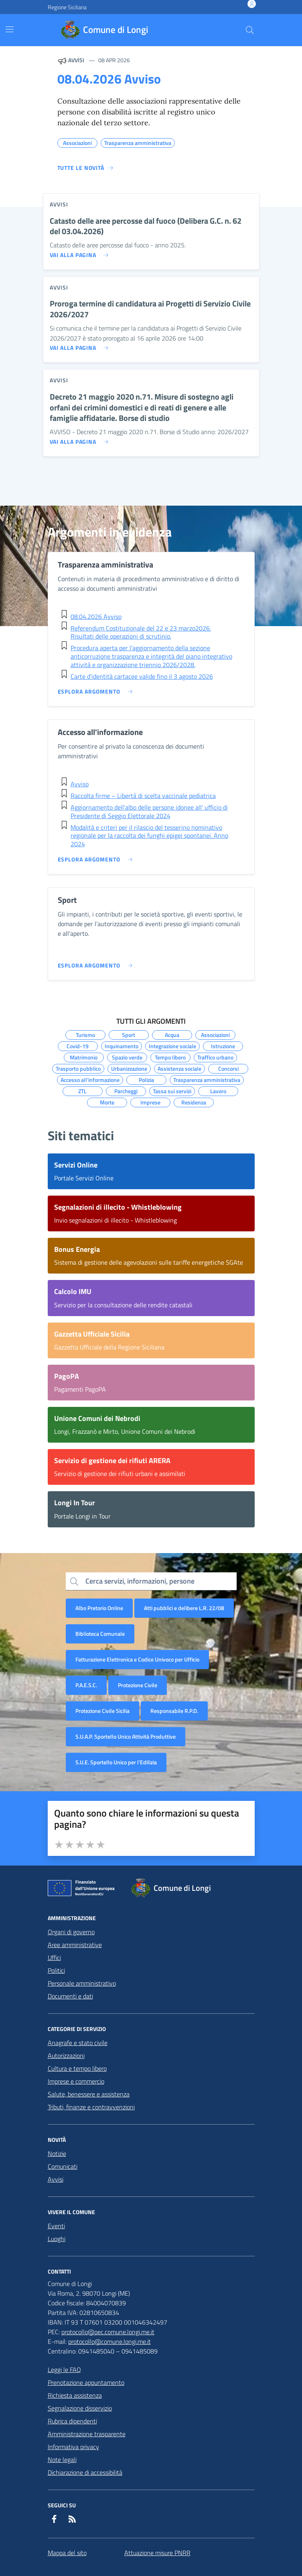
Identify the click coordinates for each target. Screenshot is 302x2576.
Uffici (54, 1957)
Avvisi (55, 2179)
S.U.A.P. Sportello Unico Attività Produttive (125, 1736)
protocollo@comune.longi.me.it (109, 2341)
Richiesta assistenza (75, 2395)
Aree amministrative (75, 1944)
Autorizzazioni (66, 2055)
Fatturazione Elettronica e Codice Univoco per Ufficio (137, 1659)
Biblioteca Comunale (100, 1633)
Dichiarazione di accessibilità (85, 2472)
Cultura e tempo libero (77, 2068)
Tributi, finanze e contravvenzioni (91, 2107)
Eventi (56, 2226)
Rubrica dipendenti (72, 2421)
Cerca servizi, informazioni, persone (140, 1581)
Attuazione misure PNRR (157, 2553)
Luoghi (56, 2238)
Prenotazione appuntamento (86, 2382)
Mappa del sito (67, 2553)
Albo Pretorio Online (99, 1608)
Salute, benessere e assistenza (89, 2094)
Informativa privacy (73, 2446)
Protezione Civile (137, 1685)
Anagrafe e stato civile (77, 2042)
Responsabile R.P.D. (174, 1710)
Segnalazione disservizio (80, 2408)
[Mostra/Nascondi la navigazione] (9, 29)
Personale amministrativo (82, 1983)
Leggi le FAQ (64, 2369)
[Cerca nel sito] (250, 30)
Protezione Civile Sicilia (102, 1710)
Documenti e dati (70, 1996)
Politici (56, 1970)
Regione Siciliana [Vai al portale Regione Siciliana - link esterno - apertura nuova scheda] (67, 7)
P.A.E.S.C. (86, 1685)
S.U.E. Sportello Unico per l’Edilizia (116, 1762)
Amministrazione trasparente (87, 2434)
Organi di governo (71, 1932)
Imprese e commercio (76, 2081)
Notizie (57, 2153)
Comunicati (62, 2166)
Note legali (62, 2459)
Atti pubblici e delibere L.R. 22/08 (184, 1608)
